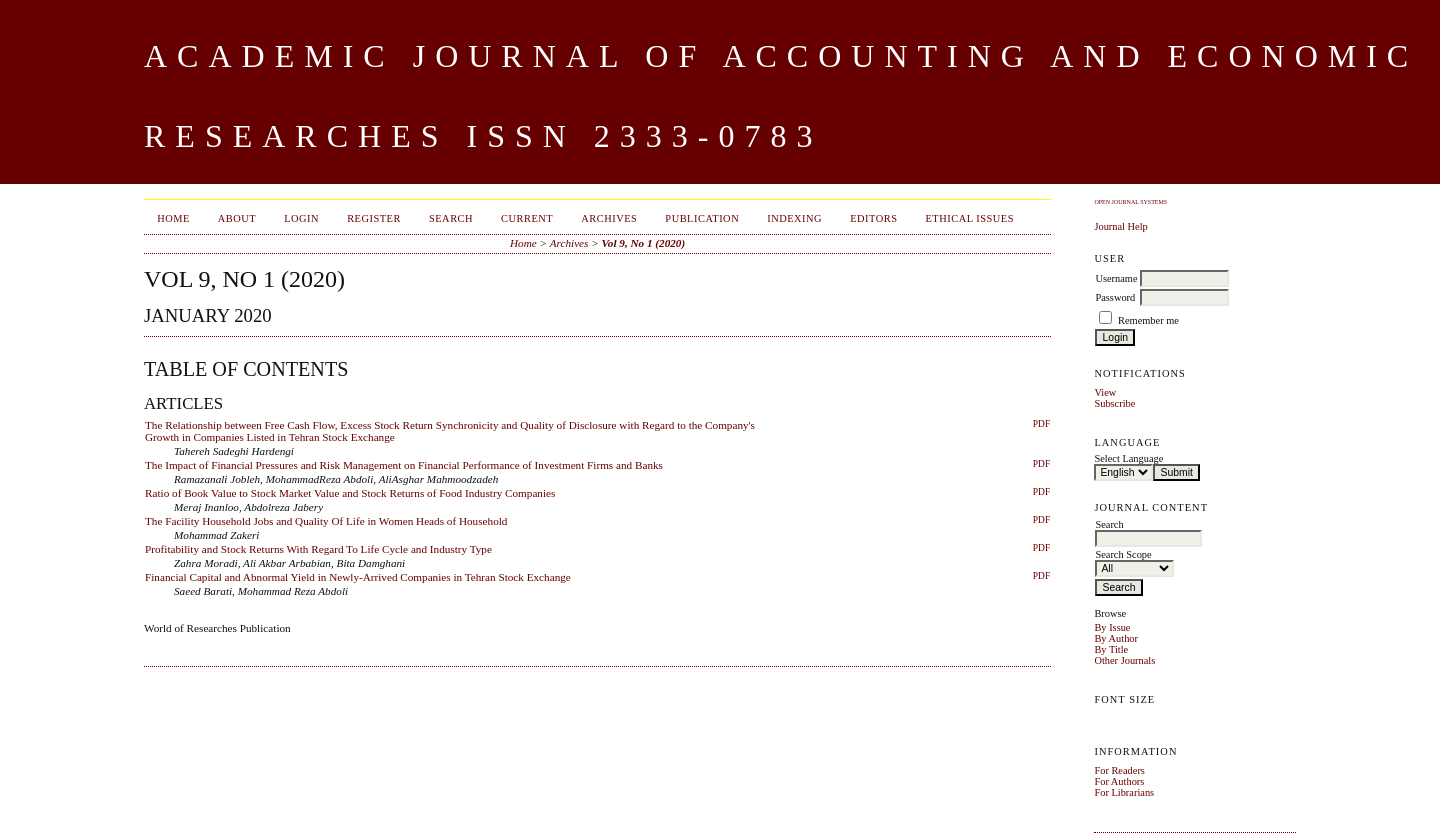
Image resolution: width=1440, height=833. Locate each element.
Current (527, 218)
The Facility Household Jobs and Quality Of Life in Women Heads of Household (326, 521)
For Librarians (1124, 792)
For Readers (1119, 770)
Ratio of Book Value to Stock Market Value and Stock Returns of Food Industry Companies (350, 493)
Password (1115, 297)
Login (301, 218)
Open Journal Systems (1130, 202)
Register (374, 218)
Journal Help (1120, 226)
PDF (1041, 424)
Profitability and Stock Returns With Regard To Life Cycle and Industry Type (318, 549)
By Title (1111, 649)
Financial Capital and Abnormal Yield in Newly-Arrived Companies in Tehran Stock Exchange (358, 577)
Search (451, 218)
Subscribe (1114, 403)
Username (1116, 278)
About (237, 218)
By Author (1116, 638)
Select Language (1128, 458)
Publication (702, 218)
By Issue (1112, 627)
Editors (873, 218)
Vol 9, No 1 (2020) (644, 243)
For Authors (1119, 781)
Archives (609, 218)
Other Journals (1124, 660)
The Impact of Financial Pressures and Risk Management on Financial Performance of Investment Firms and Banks (404, 465)
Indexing (794, 218)
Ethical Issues (969, 218)
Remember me (1148, 320)
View (1105, 392)
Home (173, 218)
